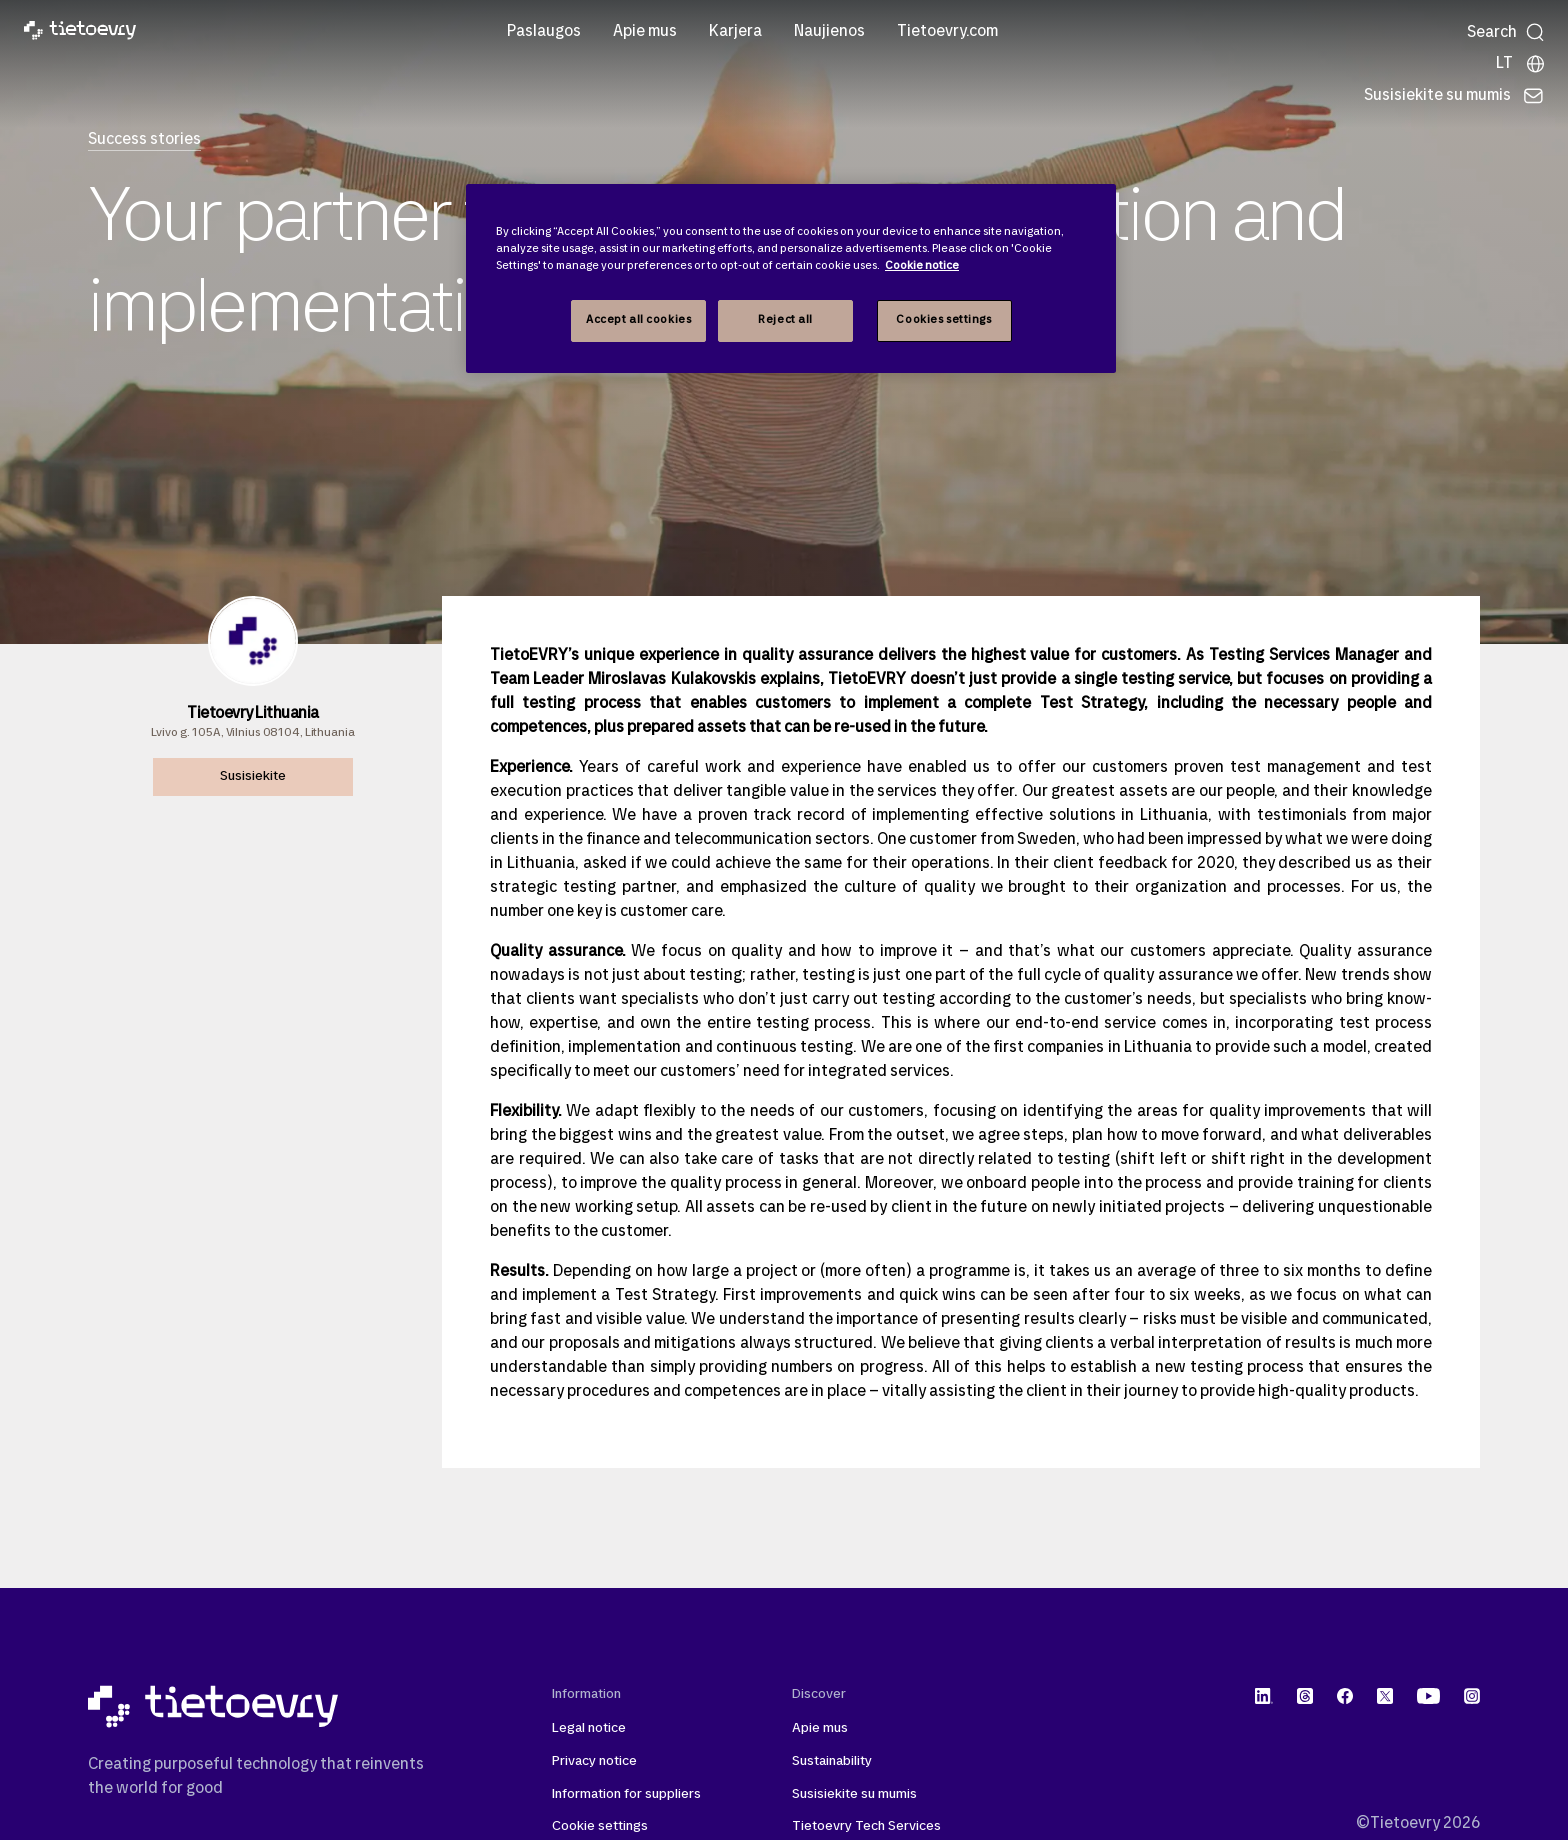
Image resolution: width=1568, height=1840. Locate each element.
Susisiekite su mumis (854, 1794)
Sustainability (832, 1761)
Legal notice (589, 1728)
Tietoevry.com (947, 32)
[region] (791, 278)
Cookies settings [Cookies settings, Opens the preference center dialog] (943, 320)
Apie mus (645, 32)
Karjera (735, 32)
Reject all (785, 320)
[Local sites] (1521, 64)
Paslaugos (544, 32)
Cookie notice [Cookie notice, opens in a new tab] (922, 266)
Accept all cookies (638, 320)
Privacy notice (594, 1761)
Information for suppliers (626, 1794)
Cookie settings (600, 1826)
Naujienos (829, 32)
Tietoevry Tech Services (866, 1826)
